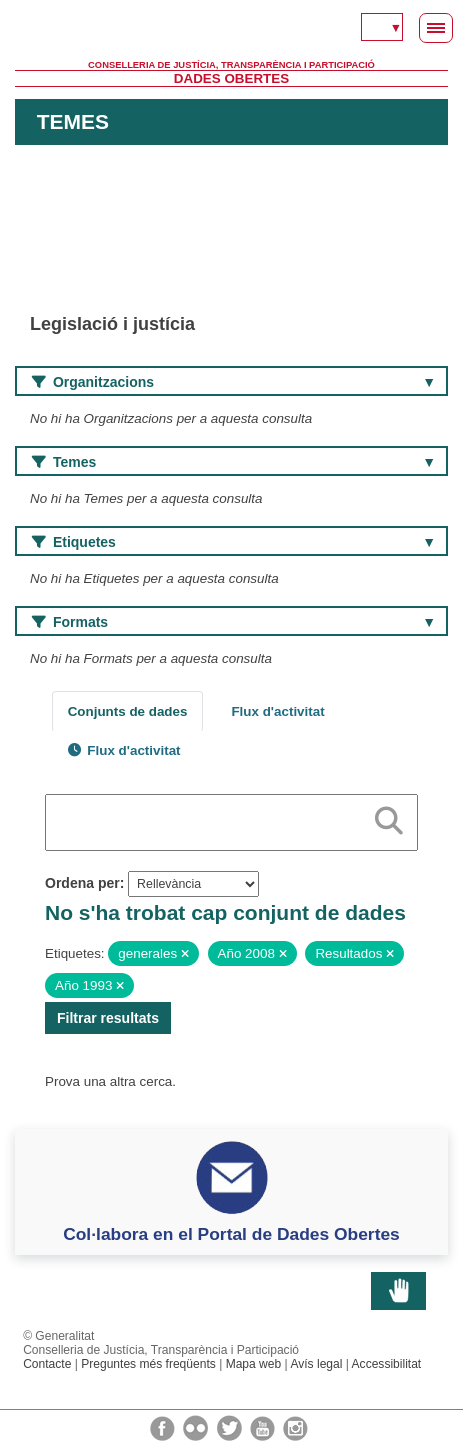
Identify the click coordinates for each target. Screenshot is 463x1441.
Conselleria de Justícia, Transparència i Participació (231, 65)
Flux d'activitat (277, 711)
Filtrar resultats (108, 1018)
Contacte (47, 1364)
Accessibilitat (387, 1364)
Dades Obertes (231, 78)
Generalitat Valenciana (231, 30)
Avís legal (316, 1364)
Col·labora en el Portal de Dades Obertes (231, 1234)
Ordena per (82, 883)
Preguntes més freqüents (148, 1364)
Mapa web (254, 1364)
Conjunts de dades (128, 711)
